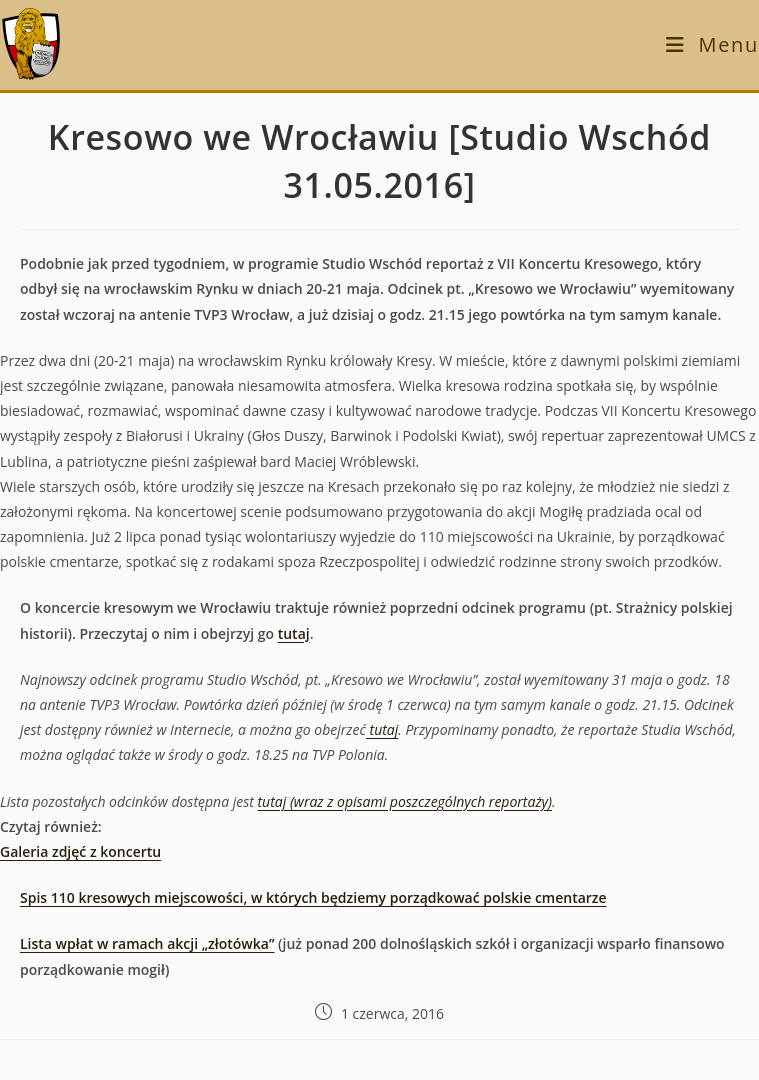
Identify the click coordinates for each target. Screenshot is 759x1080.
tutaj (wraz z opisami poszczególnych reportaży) (405, 801)
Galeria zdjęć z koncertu (80, 851)
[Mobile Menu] (712, 44)
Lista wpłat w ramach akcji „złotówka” (147, 943)
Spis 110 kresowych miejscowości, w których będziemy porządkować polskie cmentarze (313, 897)
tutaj (294, 633)
